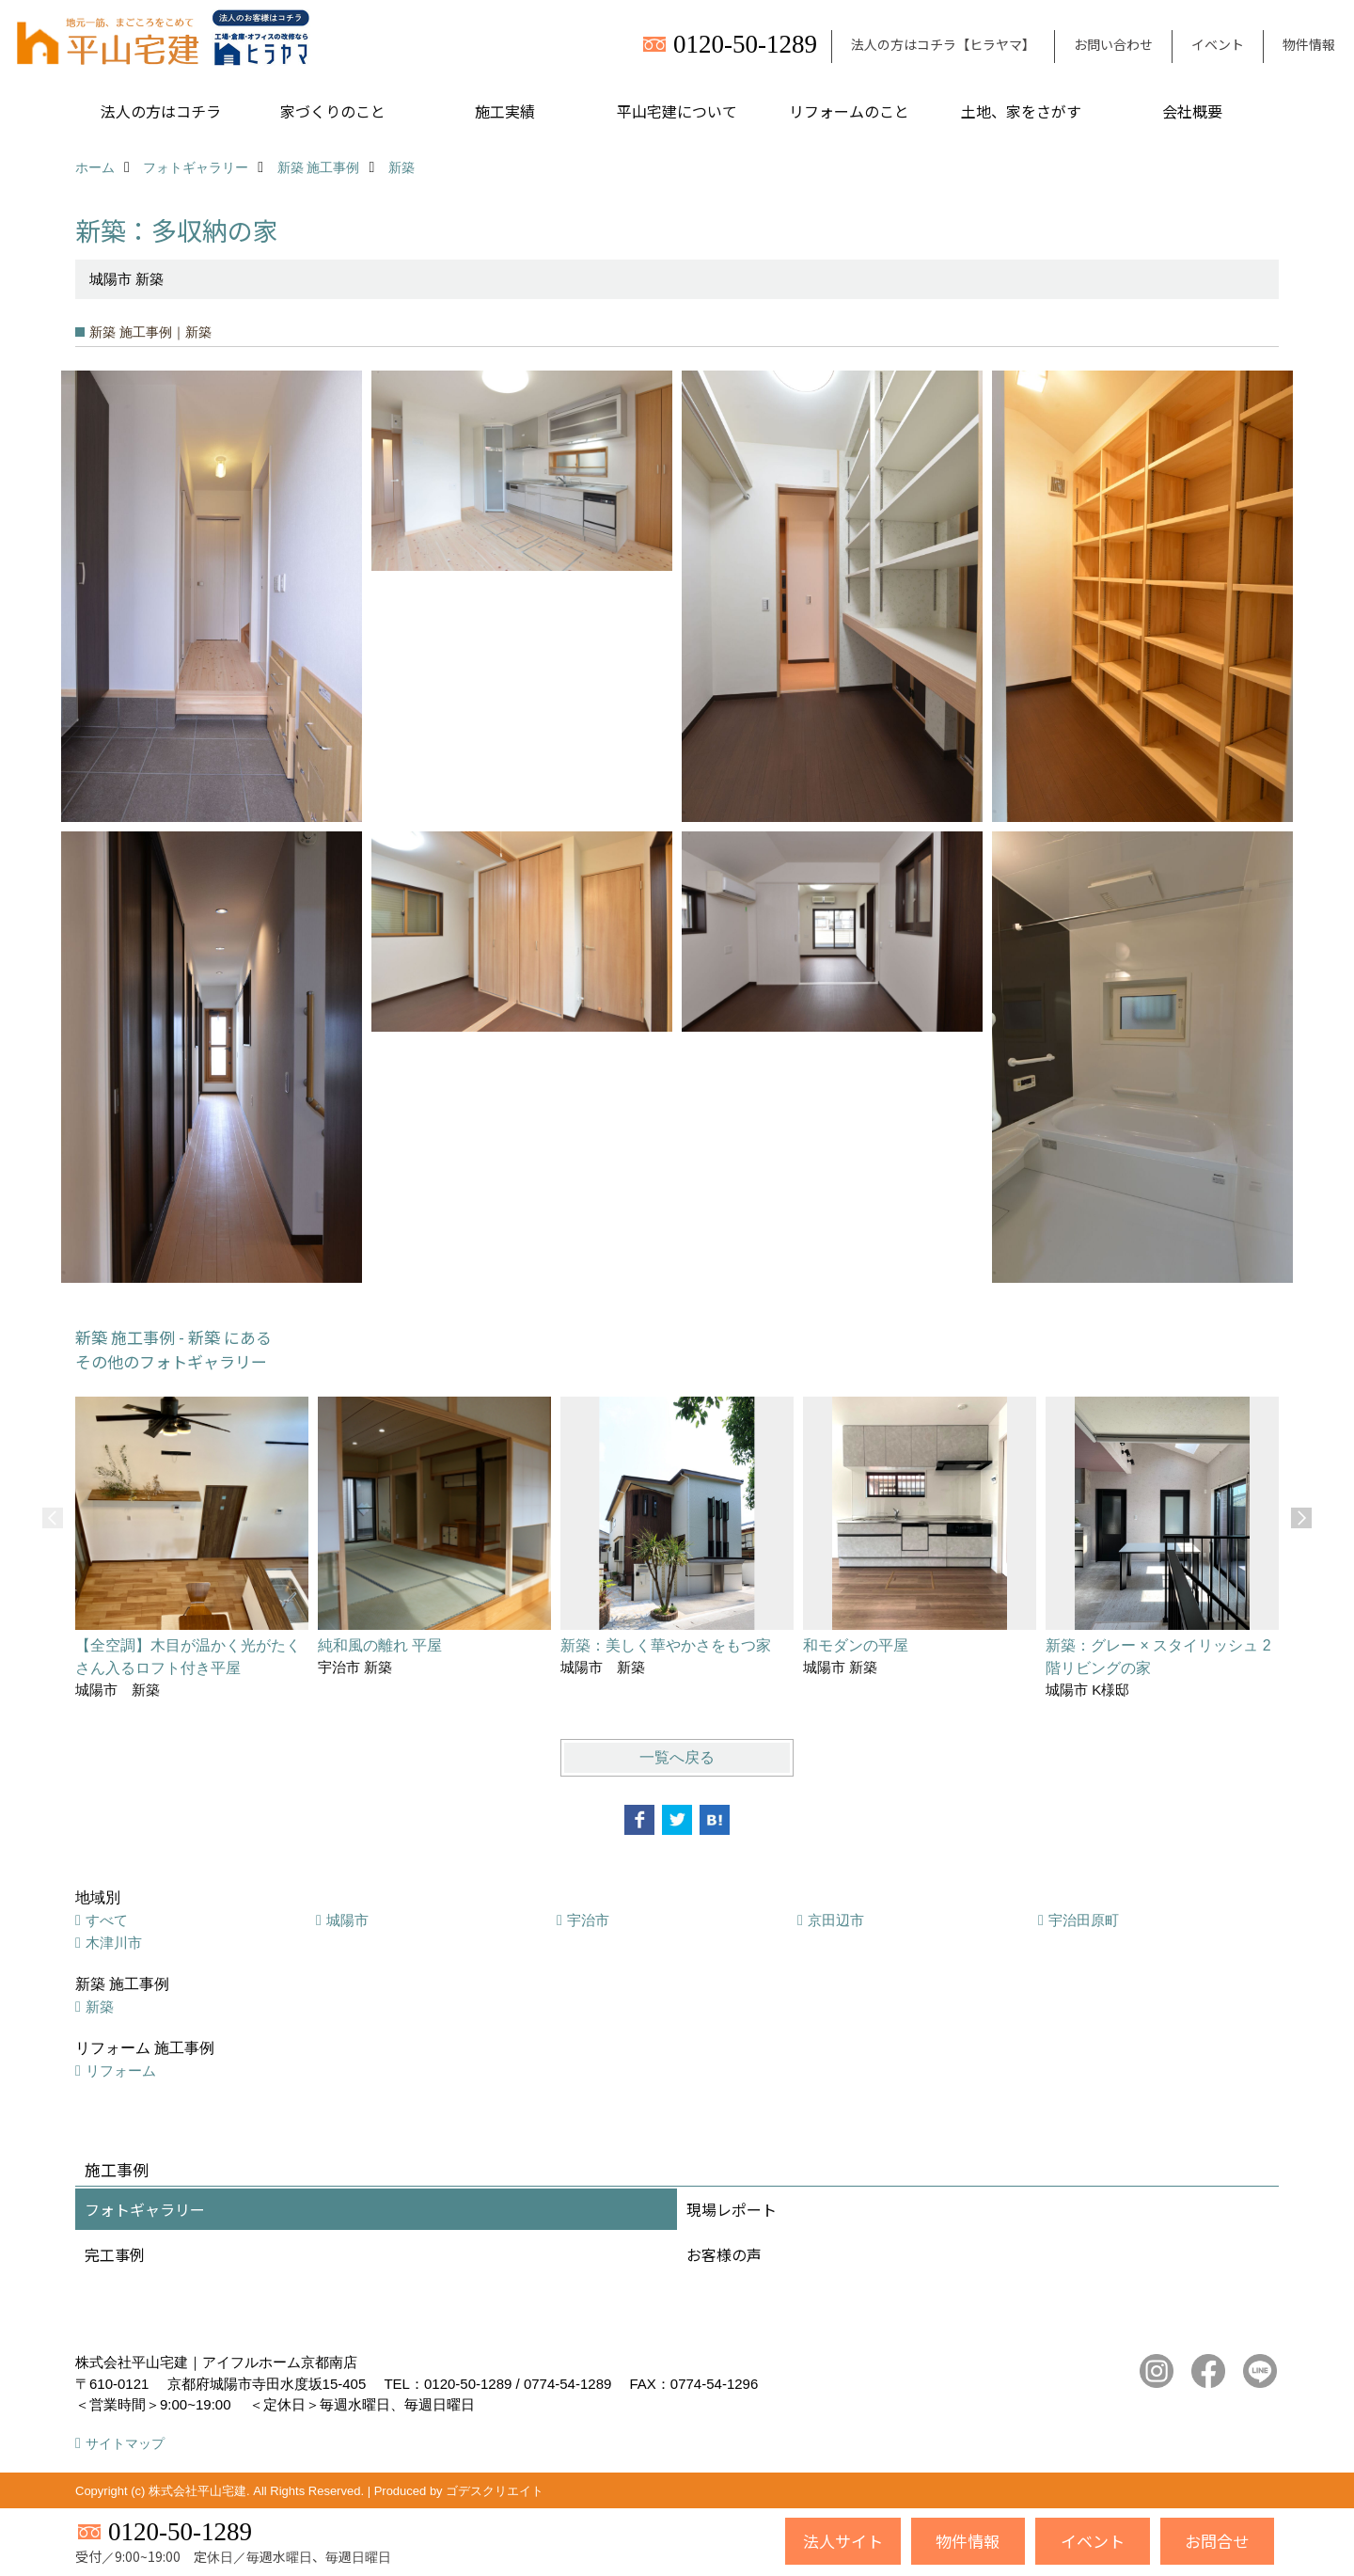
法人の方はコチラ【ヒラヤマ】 (943, 44)
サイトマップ (125, 2443)
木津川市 (114, 1943)
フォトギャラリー (145, 2209)
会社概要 (1192, 111)
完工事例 (115, 2254)
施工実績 (505, 111)
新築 (100, 2007)
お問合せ (1217, 2540)
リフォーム (121, 2070)
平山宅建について (677, 111)
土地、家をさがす (1021, 111)
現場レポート (731, 2209)
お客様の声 (724, 2254)
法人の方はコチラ (161, 111)
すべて (107, 1920)
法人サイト (843, 2540)
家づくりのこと (333, 111)
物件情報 (1309, 44)
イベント (1217, 44)
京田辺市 (836, 1920)
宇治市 (588, 1920)
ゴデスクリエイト (494, 2491)
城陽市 (347, 1920)
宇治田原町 (1083, 1920)
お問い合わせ (1113, 44)
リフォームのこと (849, 111)
